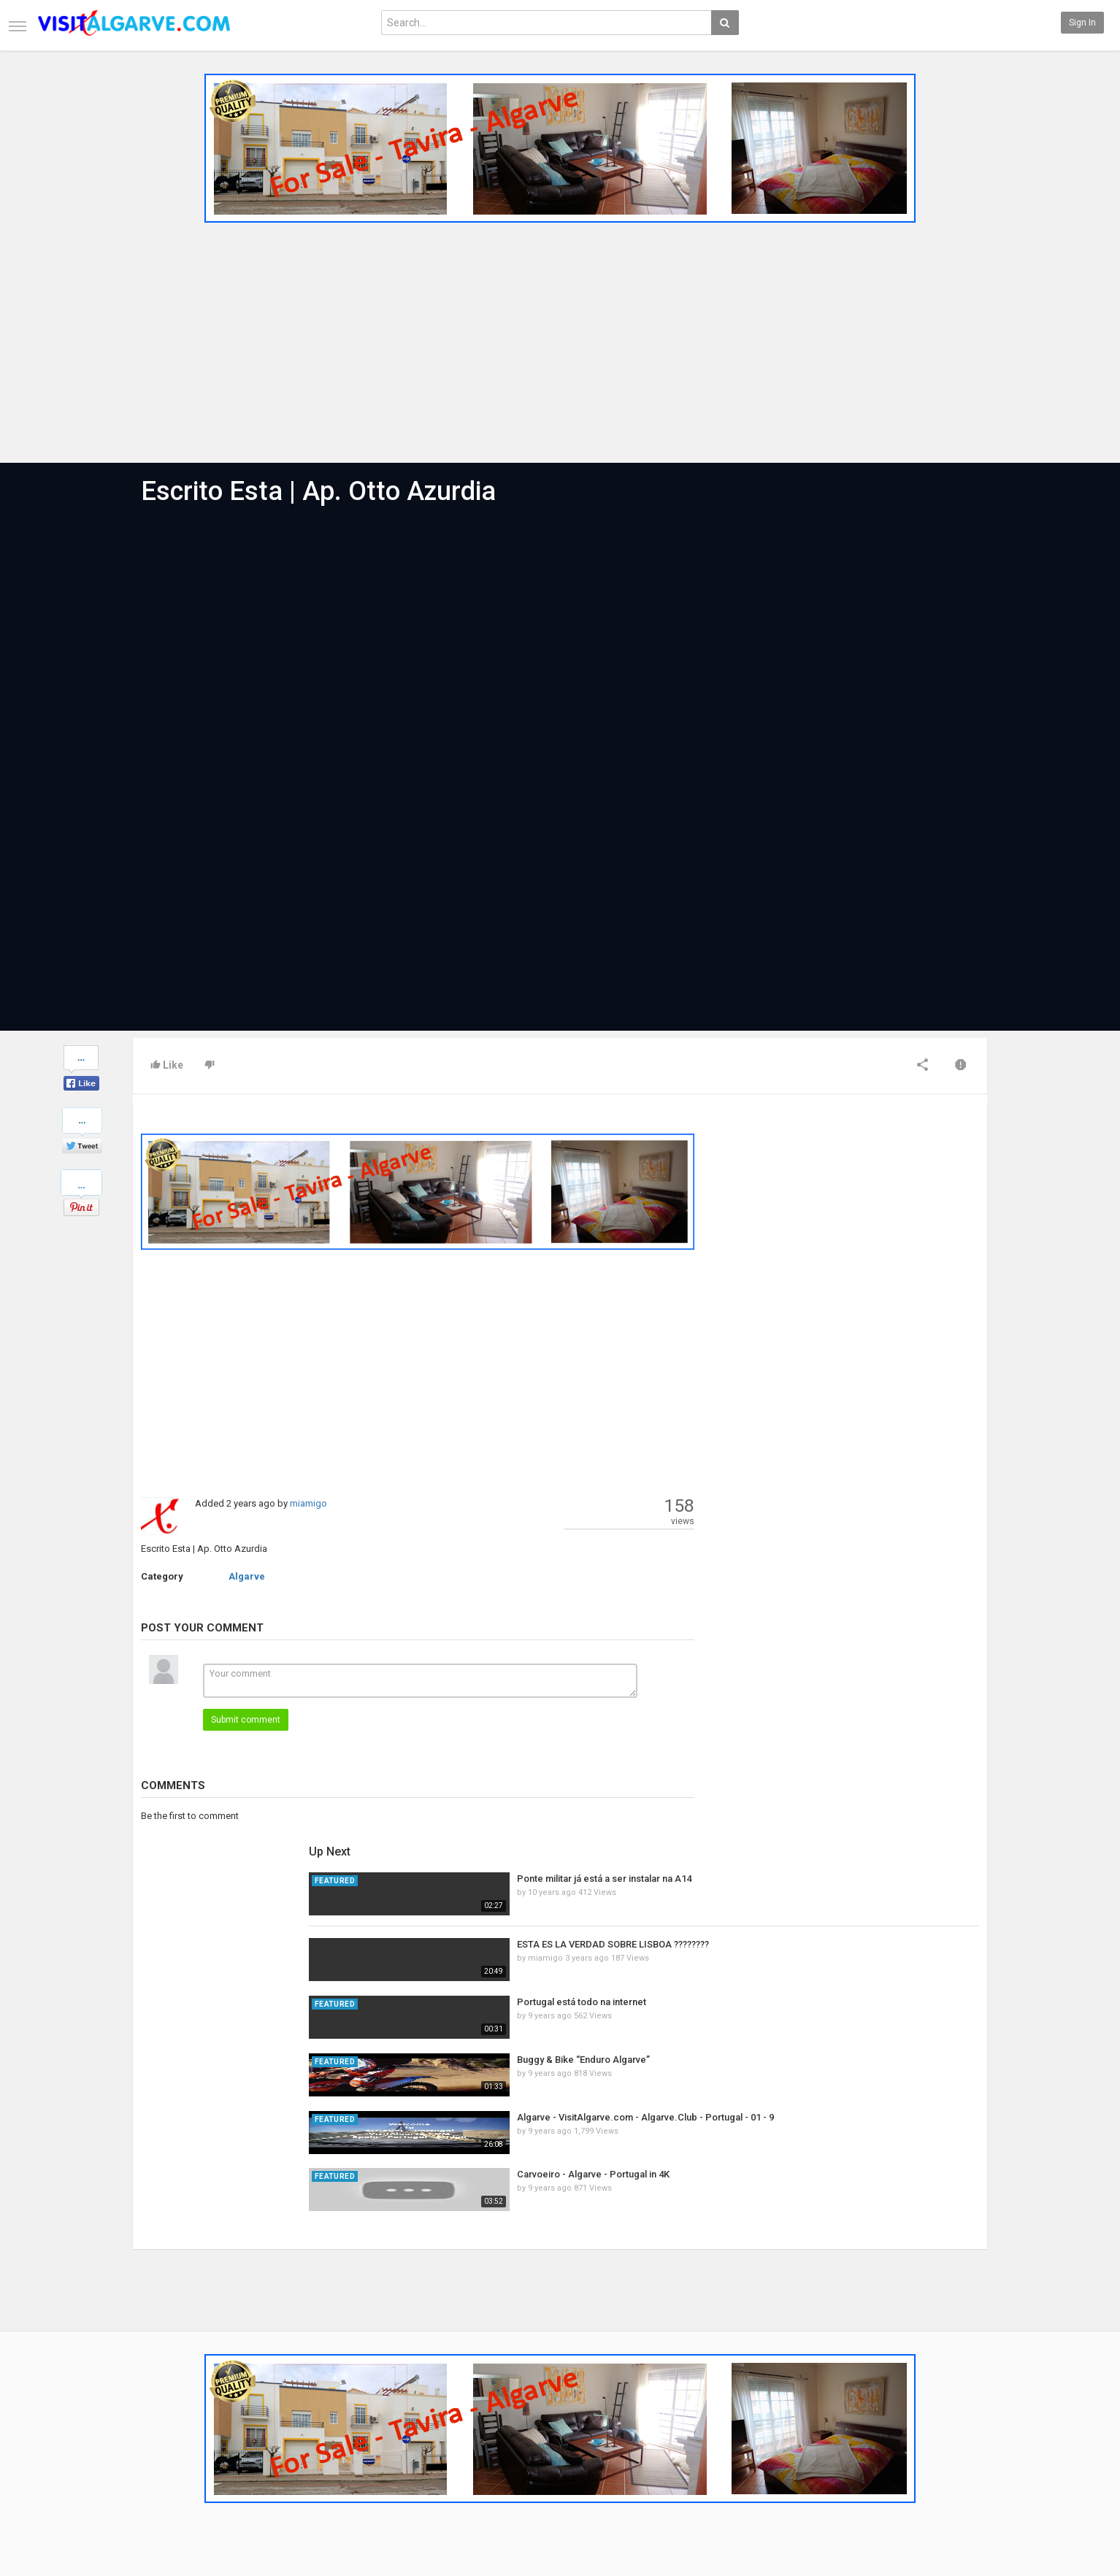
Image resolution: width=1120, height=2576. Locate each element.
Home (145, 2400)
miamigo (308, 1503)
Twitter (950, 2415)
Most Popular (304, 2415)
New (431, 2400)
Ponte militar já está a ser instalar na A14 (885, 1152)
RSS (286, 2431)
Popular (438, 2415)
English (952, 2515)
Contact (149, 2415)
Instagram (957, 2447)
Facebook (956, 2400)
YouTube (954, 2431)
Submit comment (245, 1720)
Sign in (1082, 23)
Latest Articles (307, 2400)
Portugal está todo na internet (862, 1275)
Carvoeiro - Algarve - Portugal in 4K (874, 1447)
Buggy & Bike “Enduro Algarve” (864, 1332)
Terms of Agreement (174, 2431)
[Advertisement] (560, 338)
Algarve (247, 1576)
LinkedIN (954, 2462)
